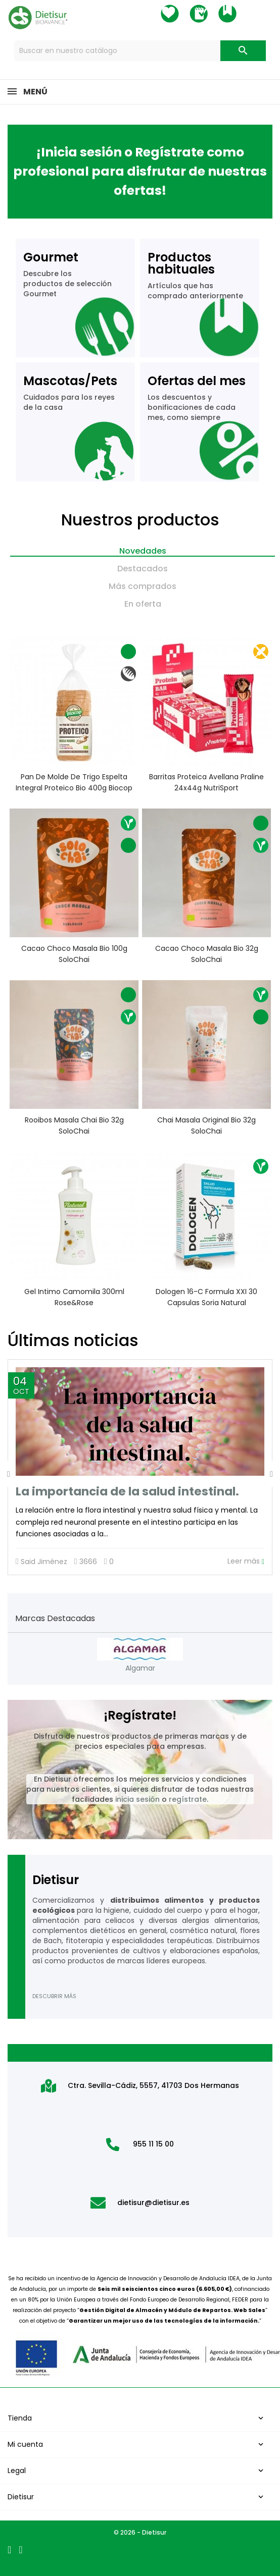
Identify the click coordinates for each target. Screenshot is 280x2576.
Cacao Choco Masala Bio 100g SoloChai (74, 953)
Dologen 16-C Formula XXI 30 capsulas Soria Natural (206, 1297)
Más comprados (142, 586)
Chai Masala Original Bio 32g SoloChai (206, 1125)
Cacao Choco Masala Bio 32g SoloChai (206, 953)
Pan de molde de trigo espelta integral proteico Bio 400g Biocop (74, 782)
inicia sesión (137, 1799)
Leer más (245, 1561)
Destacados (142, 568)
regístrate (188, 1799)
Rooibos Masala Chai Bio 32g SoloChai (73, 1125)
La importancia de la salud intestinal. (127, 1491)
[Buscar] (140, 50)
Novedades (142, 551)
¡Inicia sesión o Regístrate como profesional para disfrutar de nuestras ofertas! (140, 171)
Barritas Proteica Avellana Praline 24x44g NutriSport (206, 782)
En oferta (142, 604)
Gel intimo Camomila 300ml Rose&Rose (74, 1297)
